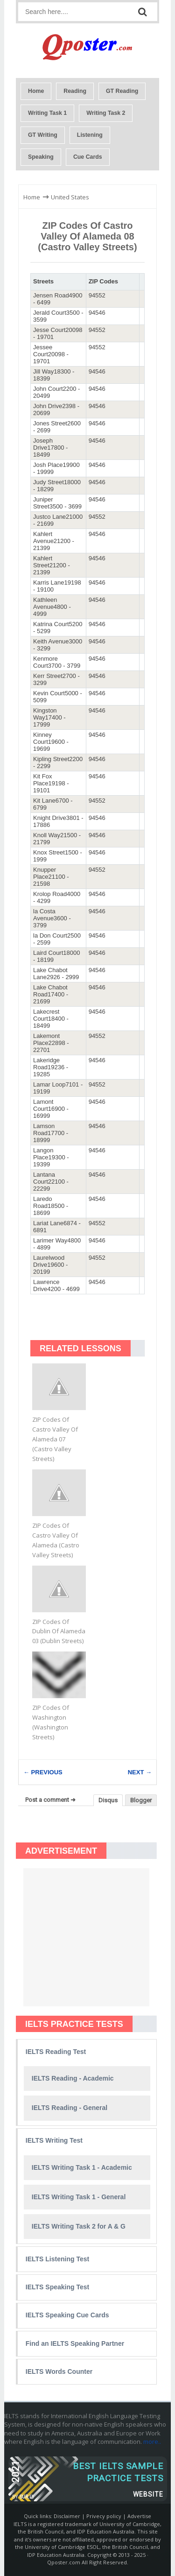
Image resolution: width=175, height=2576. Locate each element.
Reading (74, 91)
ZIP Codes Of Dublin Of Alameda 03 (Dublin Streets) (58, 1631)
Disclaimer (67, 2516)
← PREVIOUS (43, 1772)
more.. (152, 2441)
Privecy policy (103, 2516)
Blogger (141, 1800)
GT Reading (122, 91)
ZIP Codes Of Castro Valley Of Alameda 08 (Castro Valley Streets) (87, 236)
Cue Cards (87, 157)
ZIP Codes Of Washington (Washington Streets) (50, 1722)
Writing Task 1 (47, 113)
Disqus (108, 1800)
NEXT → (140, 1772)
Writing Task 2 (105, 113)
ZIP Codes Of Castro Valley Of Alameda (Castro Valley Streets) (55, 1540)
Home (36, 91)
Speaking (41, 157)
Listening (90, 135)
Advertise (139, 2516)
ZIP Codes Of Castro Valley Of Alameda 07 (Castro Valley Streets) (55, 1439)
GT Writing (42, 135)
